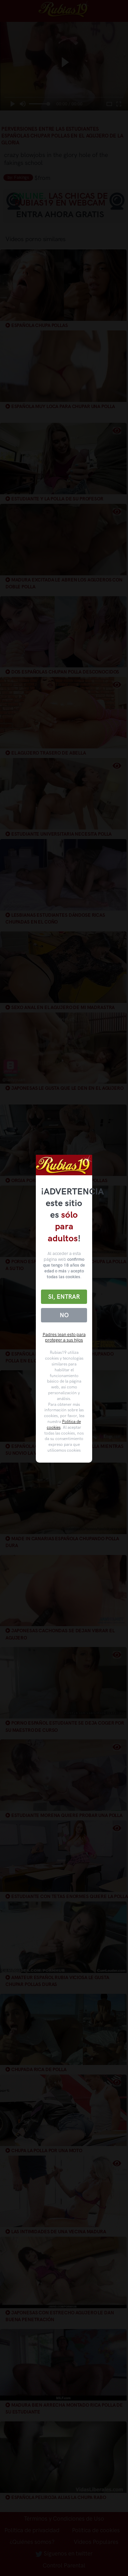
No (64, 1315)
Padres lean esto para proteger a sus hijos (64, 1337)
